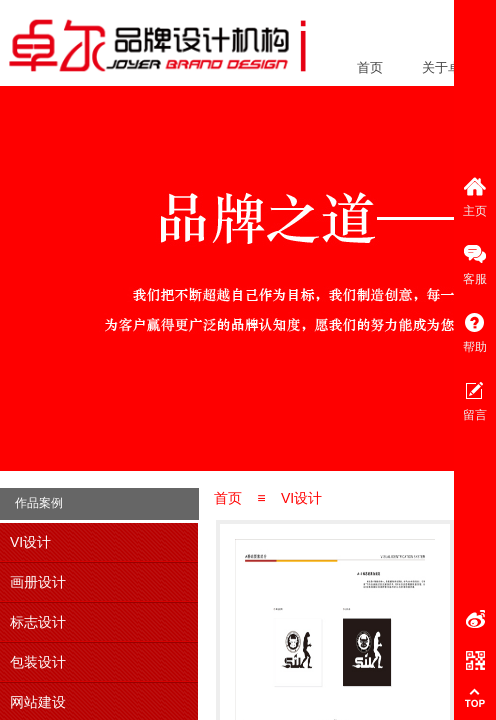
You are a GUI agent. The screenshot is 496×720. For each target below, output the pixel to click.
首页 (370, 67)
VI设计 (301, 498)
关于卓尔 (448, 67)
